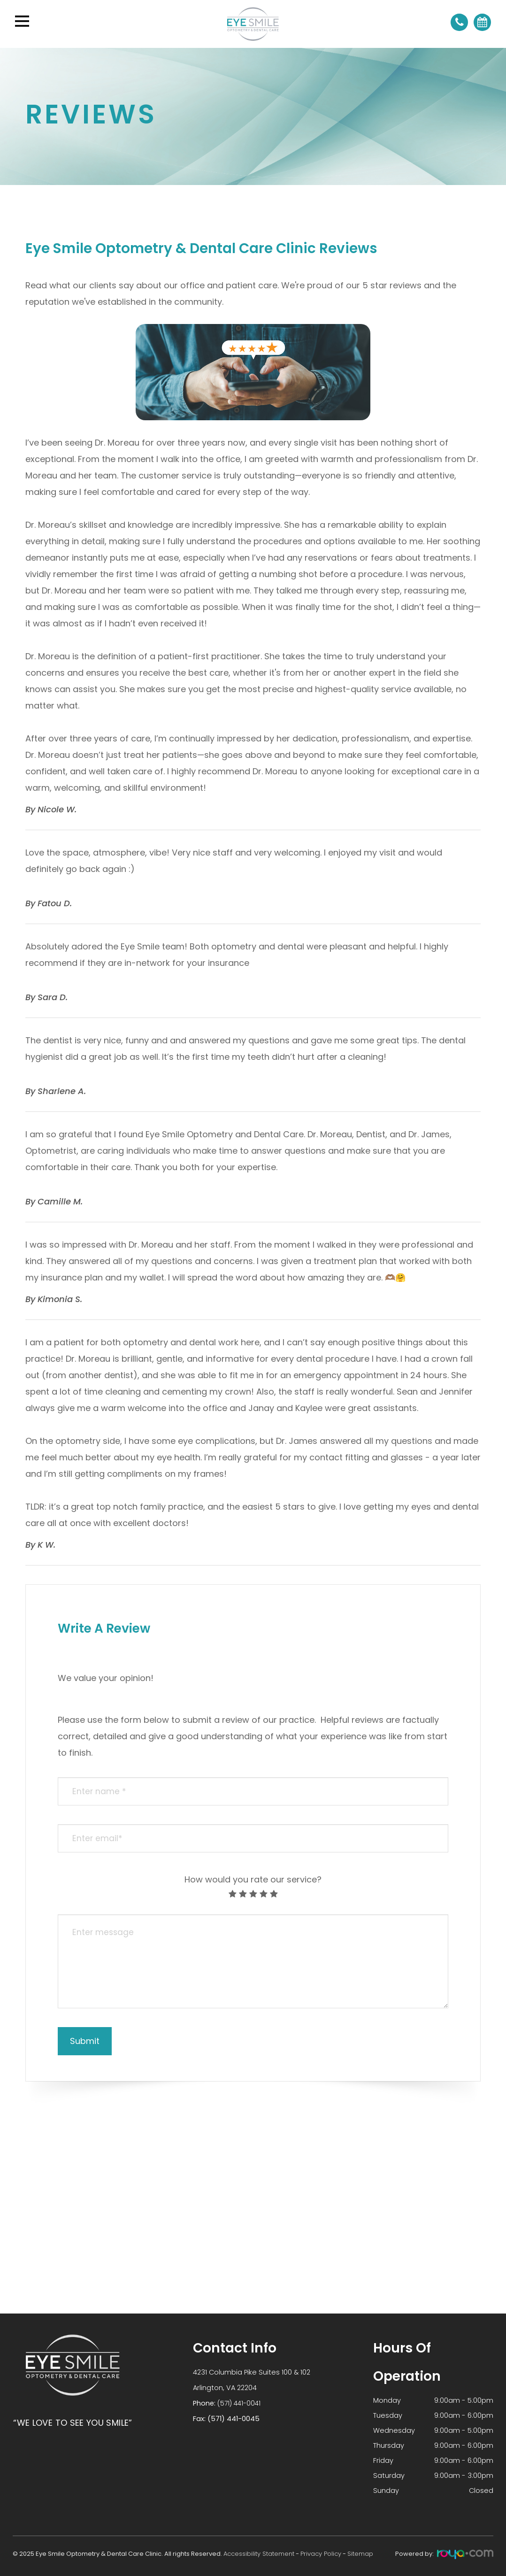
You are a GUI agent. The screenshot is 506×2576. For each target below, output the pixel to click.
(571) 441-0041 (240, 2402)
